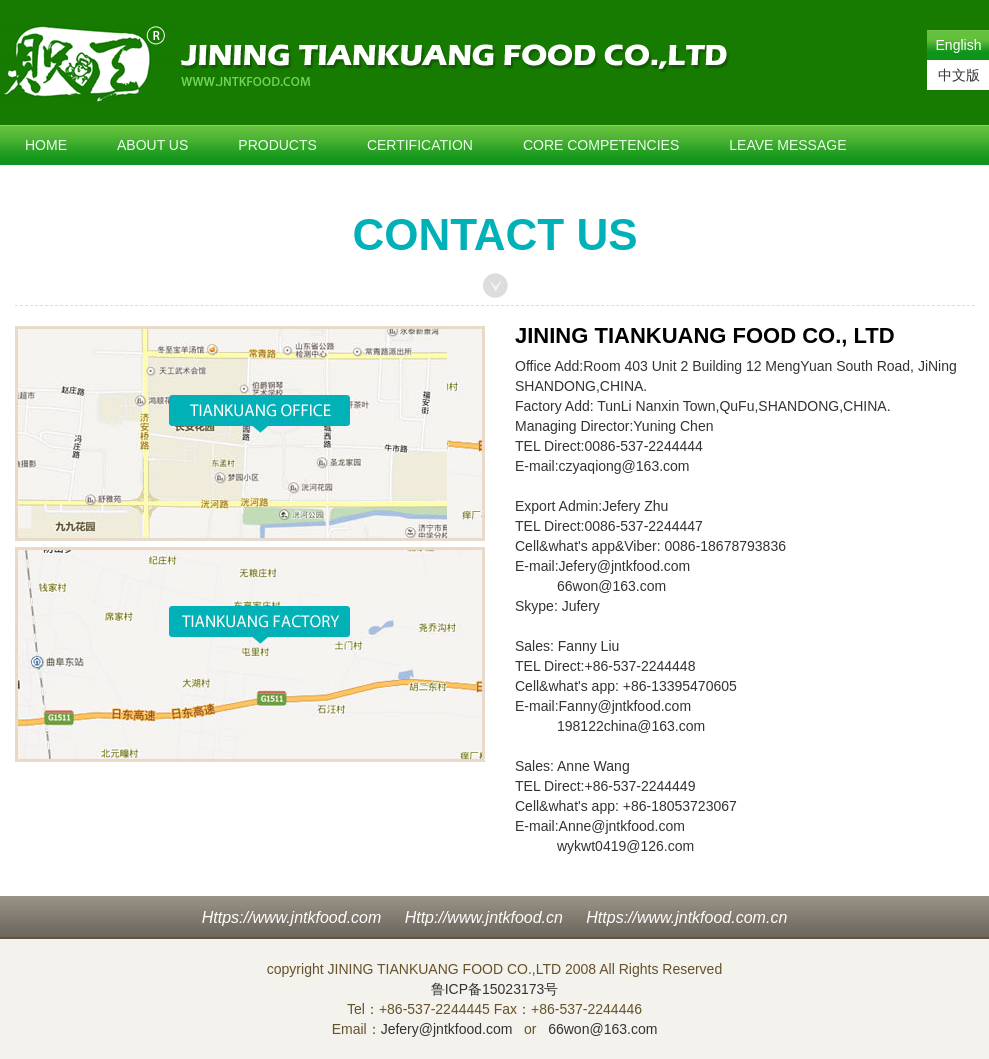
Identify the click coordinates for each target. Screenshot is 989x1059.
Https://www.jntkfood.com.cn (686, 917)
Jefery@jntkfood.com (625, 566)
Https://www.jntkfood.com (292, 917)
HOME (46, 145)
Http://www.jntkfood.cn (484, 917)
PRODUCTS (277, 145)
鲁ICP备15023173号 (495, 989)
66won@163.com (611, 586)
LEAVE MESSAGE (787, 145)
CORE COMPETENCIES (601, 145)
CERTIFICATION (420, 145)
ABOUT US (152, 145)
